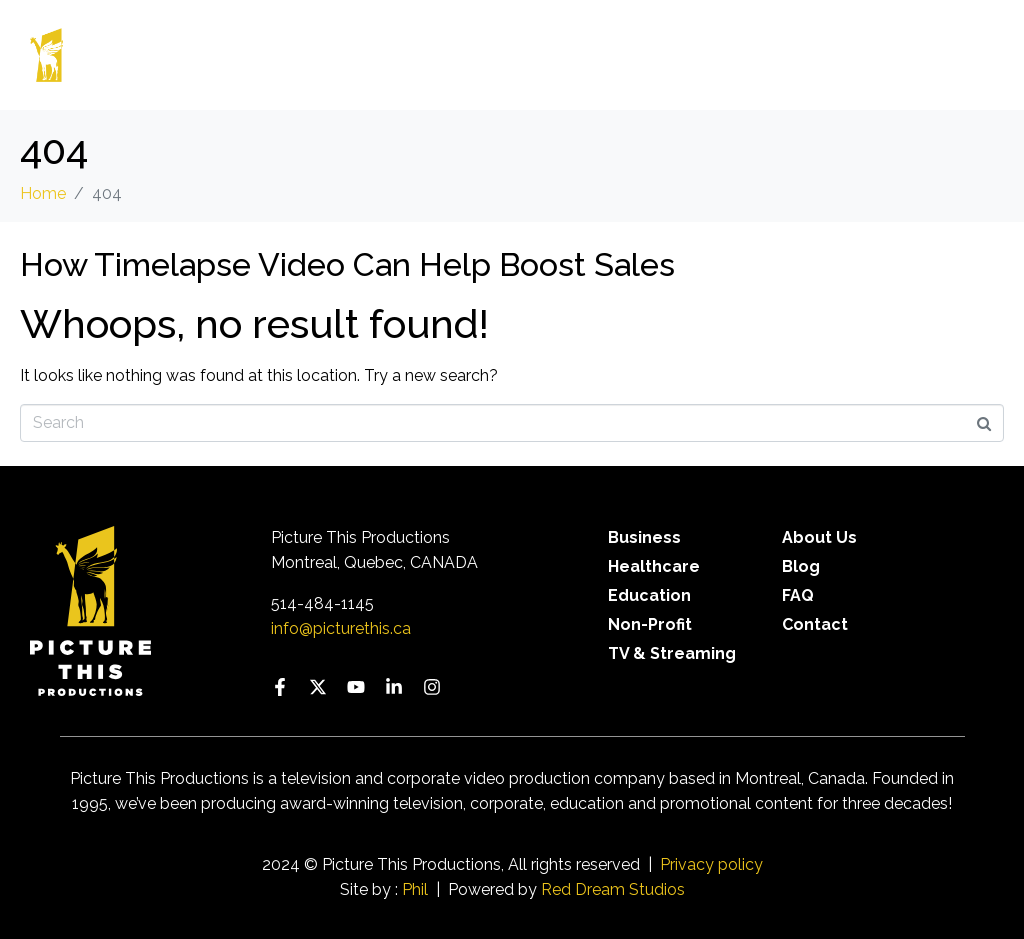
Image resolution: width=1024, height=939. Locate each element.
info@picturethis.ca (341, 628)
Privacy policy (711, 864)
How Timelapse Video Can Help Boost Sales (347, 264)
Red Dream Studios (613, 889)
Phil (415, 889)
